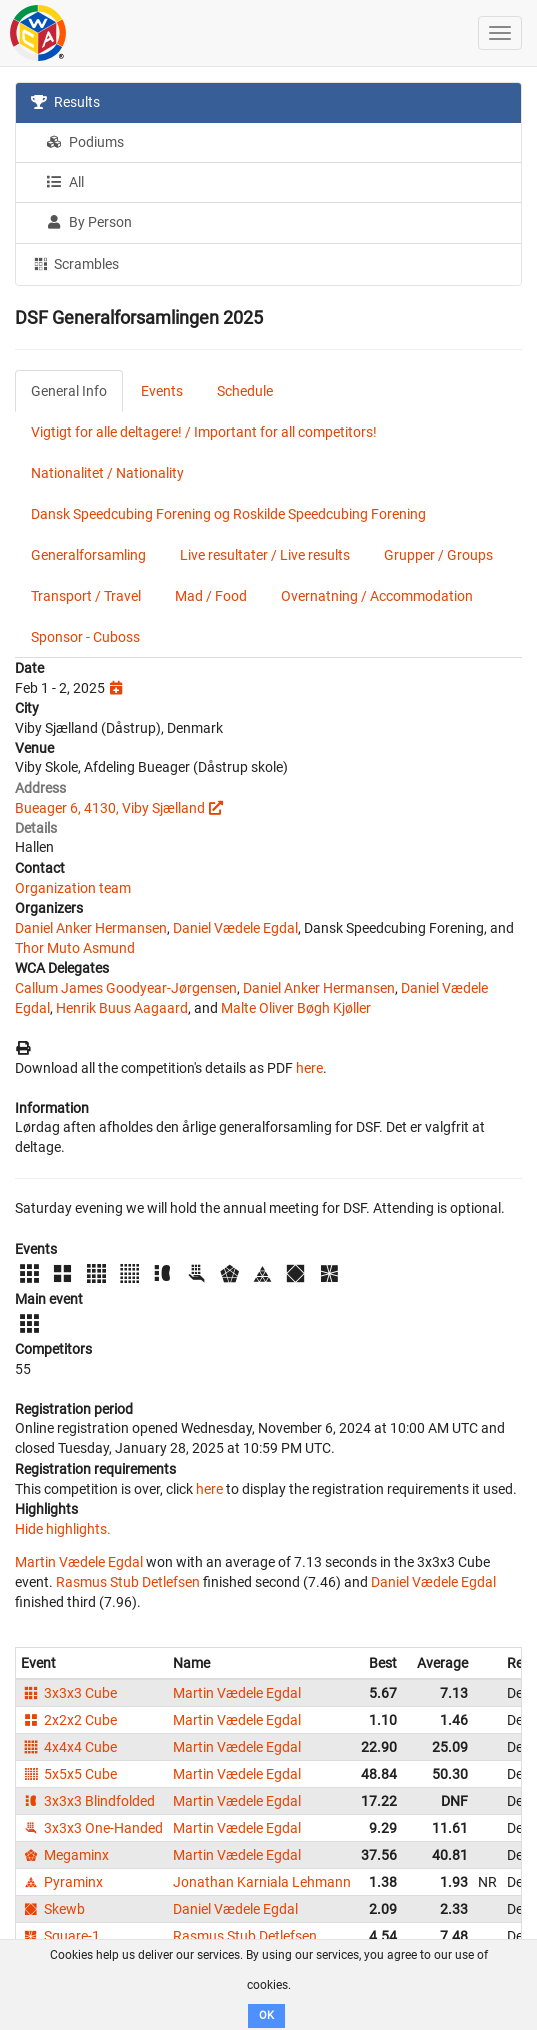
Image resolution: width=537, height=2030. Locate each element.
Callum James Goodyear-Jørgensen (126, 988)
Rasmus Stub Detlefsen (128, 1582)
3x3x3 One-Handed (92, 1828)
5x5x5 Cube (69, 1774)
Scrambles (75, 263)
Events (162, 391)
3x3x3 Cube (69, 1693)
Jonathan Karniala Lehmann (262, 1882)
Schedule (245, 391)
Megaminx (65, 1855)
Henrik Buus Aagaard (122, 1008)
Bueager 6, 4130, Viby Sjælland (110, 808)
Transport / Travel (86, 596)
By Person (89, 222)
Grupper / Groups (438, 555)
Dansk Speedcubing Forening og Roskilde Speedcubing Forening (228, 514)
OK (266, 2015)
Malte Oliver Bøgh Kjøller (296, 1008)
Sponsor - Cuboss (85, 637)
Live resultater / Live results (265, 555)
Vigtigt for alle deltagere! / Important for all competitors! (204, 432)
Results (65, 102)
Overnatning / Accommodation (377, 596)
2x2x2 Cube (69, 1720)
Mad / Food (211, 596)
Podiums (85, 142)
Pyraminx (62, 1882)
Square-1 (60, 1936)
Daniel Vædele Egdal (235, 928)
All (65, 182)
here (309, 1068)
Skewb (53, 1909)
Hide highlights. (63, 1529)
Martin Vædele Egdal (79, 1562)
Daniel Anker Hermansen (91, 928)
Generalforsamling (88, 555)
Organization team (73, 888)
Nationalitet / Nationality (107, 473)
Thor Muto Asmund (75, 948)
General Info (69, 391)
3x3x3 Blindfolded (88, 1801)
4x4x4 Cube (69, 1747)
